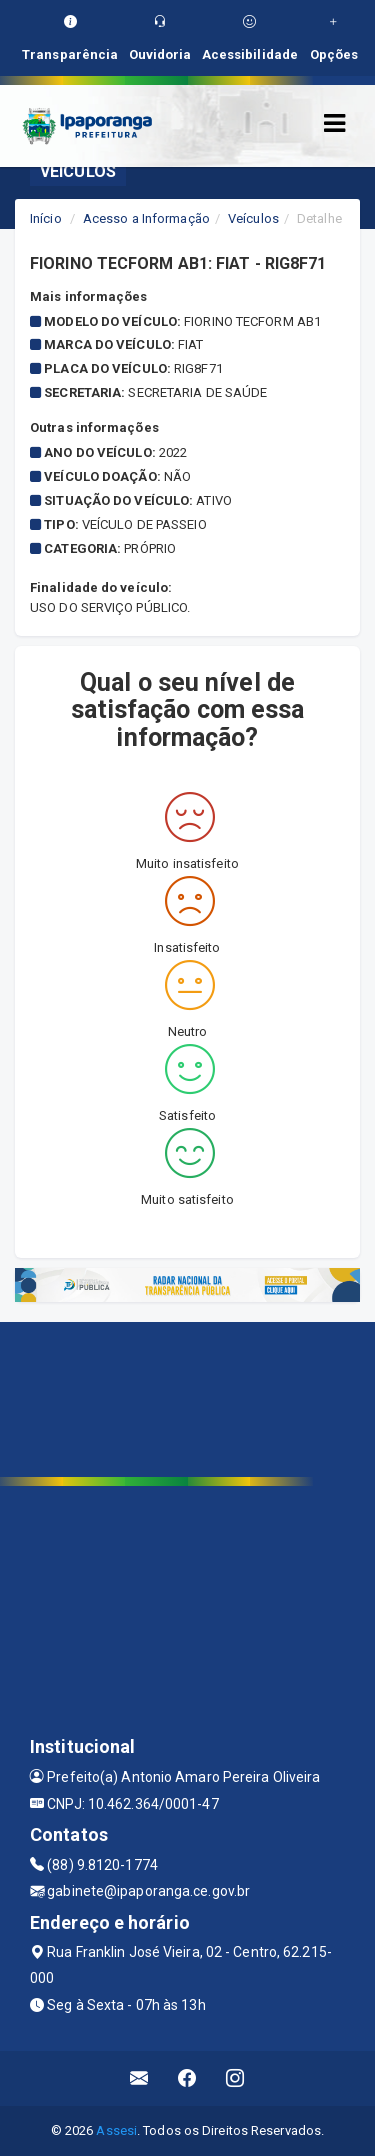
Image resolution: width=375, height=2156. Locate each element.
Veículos (253, 218)
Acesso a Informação (146, 218)
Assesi (116, 2130)
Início (46, 218)
